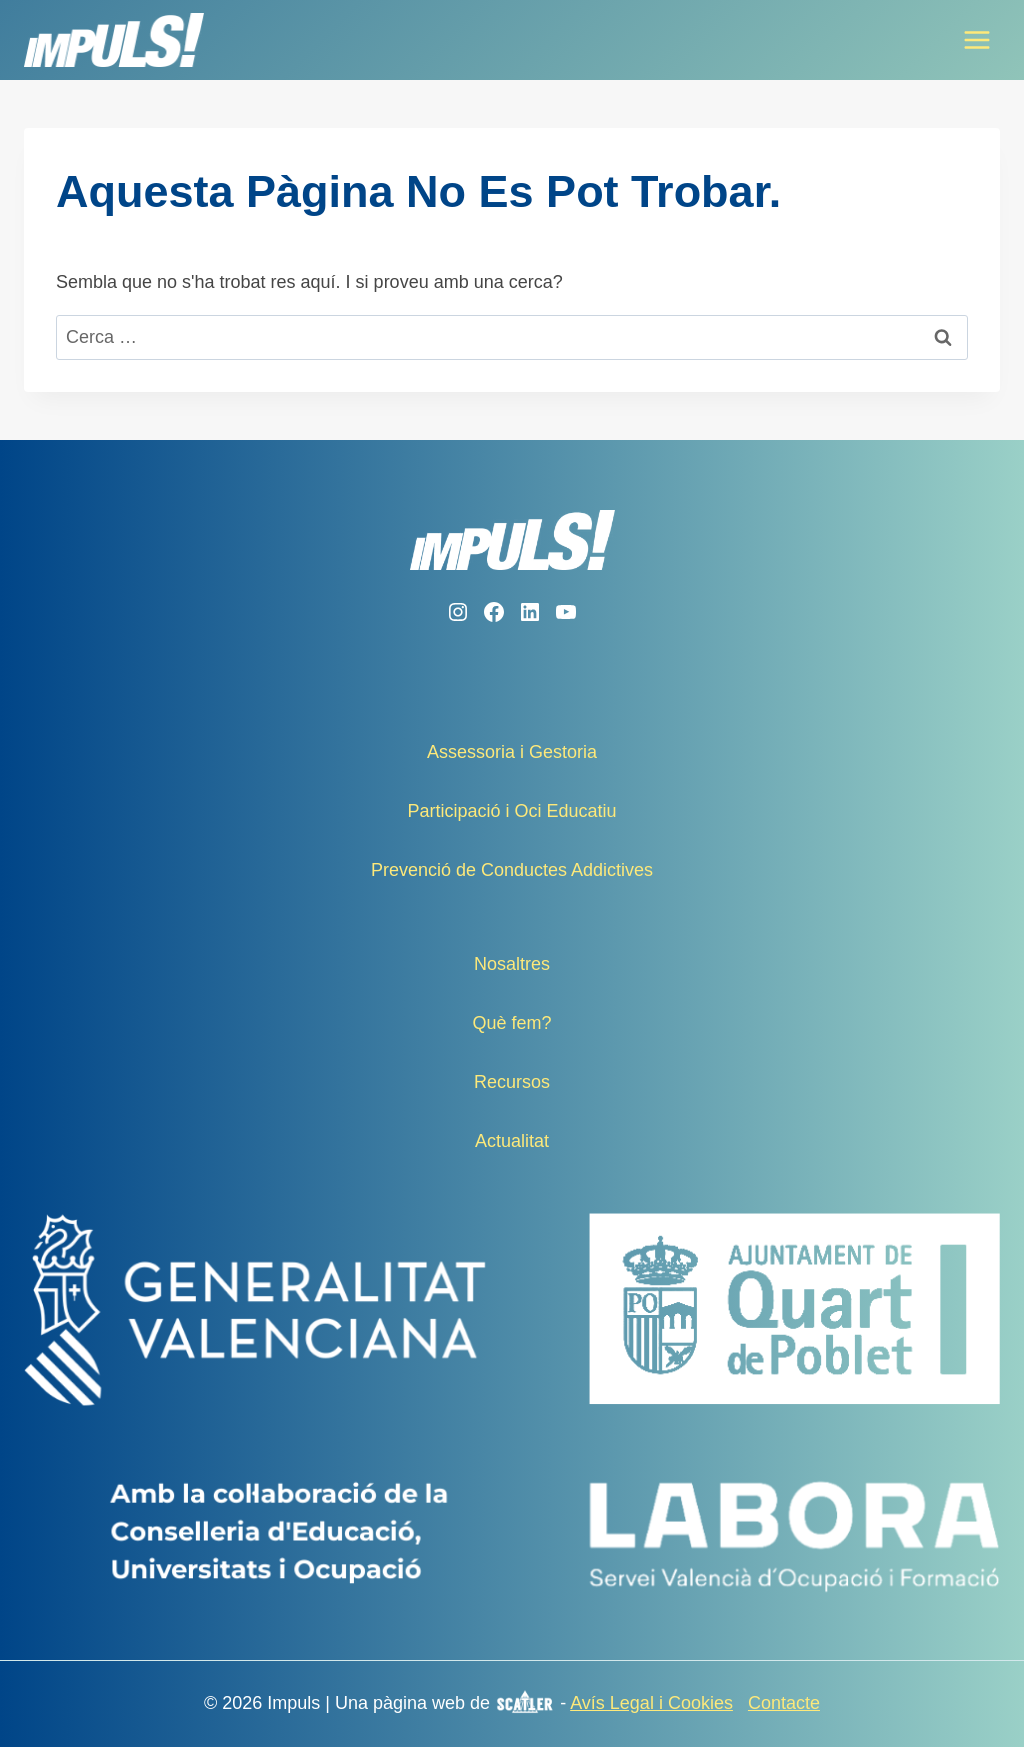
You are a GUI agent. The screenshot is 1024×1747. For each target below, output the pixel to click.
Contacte (784, 1703)
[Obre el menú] (976, 39)
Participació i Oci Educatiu (511, 811)
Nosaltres (512, 964)
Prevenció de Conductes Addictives (512, 870)
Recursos (512, 1082)
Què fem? (511, 1023)
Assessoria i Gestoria (512, 752)
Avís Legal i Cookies (651, 1703)
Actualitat (512, 1141)
